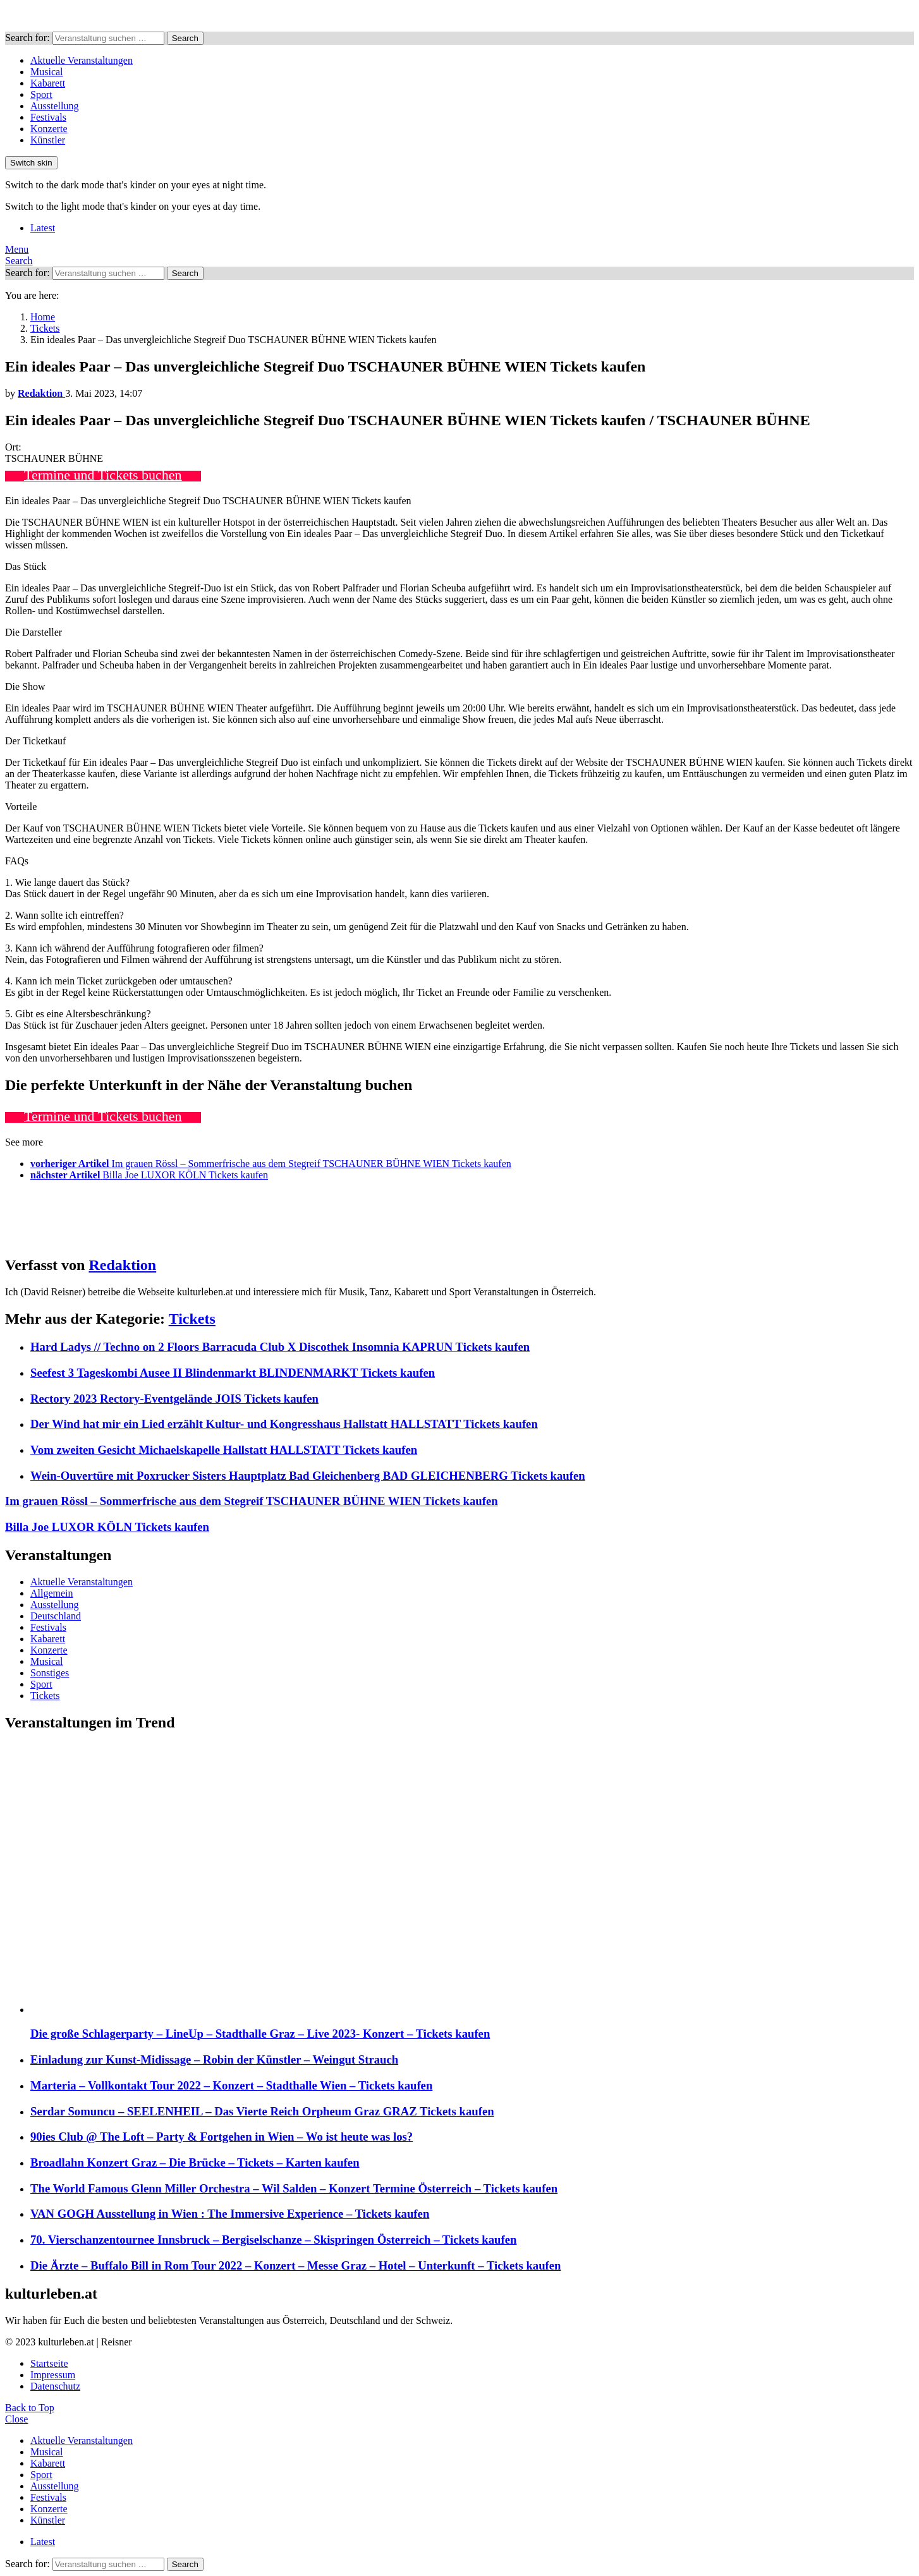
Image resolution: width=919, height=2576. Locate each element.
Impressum (52, 2374)
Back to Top (29, 2407)
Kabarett (47, 83)
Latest (42, 227)
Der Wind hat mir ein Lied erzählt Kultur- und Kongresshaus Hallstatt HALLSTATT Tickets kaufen (284, 1423)
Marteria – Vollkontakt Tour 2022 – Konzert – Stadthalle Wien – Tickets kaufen (231, 2085)
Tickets (192, 1318)
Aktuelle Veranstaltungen (81, 60)
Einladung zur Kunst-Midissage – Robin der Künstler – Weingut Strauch (214, 2059)
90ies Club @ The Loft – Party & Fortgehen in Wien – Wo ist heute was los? (221, 2136)
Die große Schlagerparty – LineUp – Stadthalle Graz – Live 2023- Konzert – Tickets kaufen (260, 2033)
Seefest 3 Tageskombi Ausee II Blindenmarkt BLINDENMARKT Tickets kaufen (232, 1372)
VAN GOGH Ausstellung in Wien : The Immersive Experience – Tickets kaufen (229, 2213)
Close (16, 2419)
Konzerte (49, 128)
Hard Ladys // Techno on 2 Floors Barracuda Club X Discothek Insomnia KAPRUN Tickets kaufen (280, 1346)
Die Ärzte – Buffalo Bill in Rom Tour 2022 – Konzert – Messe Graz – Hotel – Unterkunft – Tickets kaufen (295, 2265)
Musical (46, 71)
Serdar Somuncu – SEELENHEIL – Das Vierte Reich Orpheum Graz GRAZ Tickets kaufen (262, 2111)
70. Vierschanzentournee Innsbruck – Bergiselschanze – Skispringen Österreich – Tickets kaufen (273, 2239)
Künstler (47, 140)
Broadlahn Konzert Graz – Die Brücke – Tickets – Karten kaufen (195, 2162)
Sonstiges (49, 1672)
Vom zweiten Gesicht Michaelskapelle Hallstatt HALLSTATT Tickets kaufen (223, 1449)
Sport (41, 94)
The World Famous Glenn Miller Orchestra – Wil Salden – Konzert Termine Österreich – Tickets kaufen (293, 2188)
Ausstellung (54, 105)
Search (185, 38)
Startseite (49, 2363)
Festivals (48, 117)
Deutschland (55, 1616)
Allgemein (51, 1593)
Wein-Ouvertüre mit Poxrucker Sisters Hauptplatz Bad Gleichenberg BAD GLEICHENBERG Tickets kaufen (307, 1475)
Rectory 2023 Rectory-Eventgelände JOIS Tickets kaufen (174, 1398)
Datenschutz (55, 2386)
